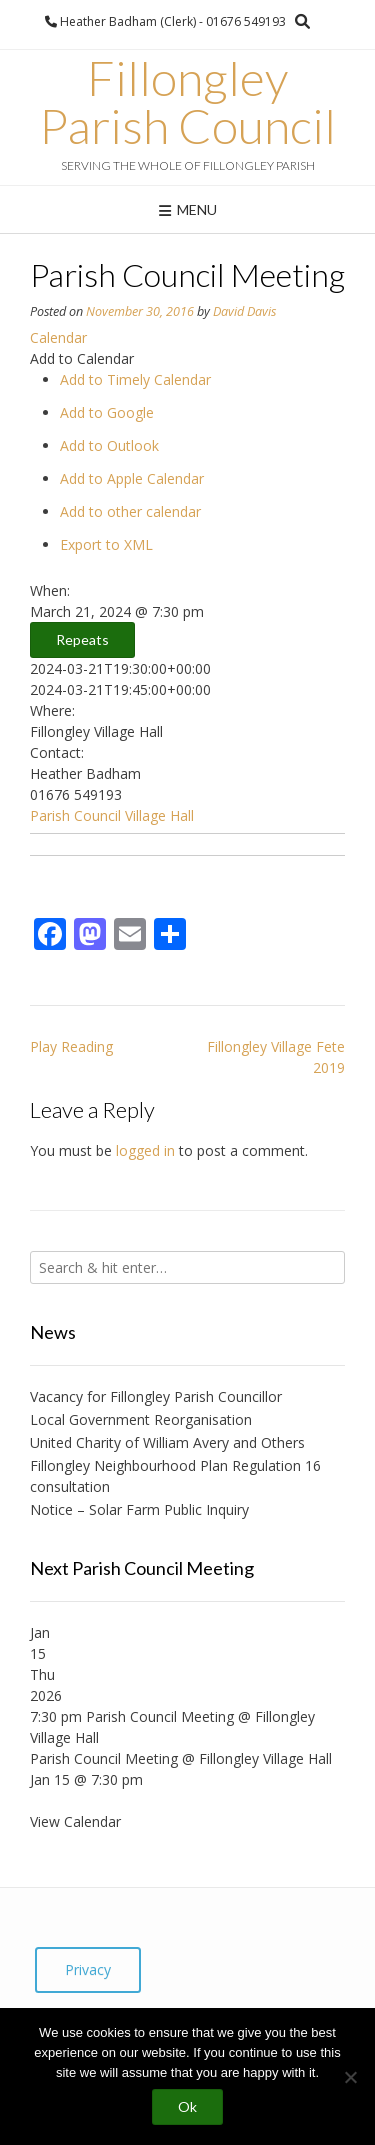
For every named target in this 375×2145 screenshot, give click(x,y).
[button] (82, 358)
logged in (145, 1150)
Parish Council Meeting (104, 1758)
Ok (187, 2106)
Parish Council (75, 815)
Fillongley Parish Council (187, 102)
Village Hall (159, 815)
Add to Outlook (109, 445)
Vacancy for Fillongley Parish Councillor (156, 1396)
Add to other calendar (130, 511)
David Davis (244, 311)
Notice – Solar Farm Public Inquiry (139, 1509)
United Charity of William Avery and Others (167, 1442)
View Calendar (75, 1821)
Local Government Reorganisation (141, 1419)
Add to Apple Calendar (132, 478)
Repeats (82, 639)
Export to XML (106, 544)
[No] (350, 2077)
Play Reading (71, 1046)
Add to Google (107, 412)
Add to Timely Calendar (135, 379)
